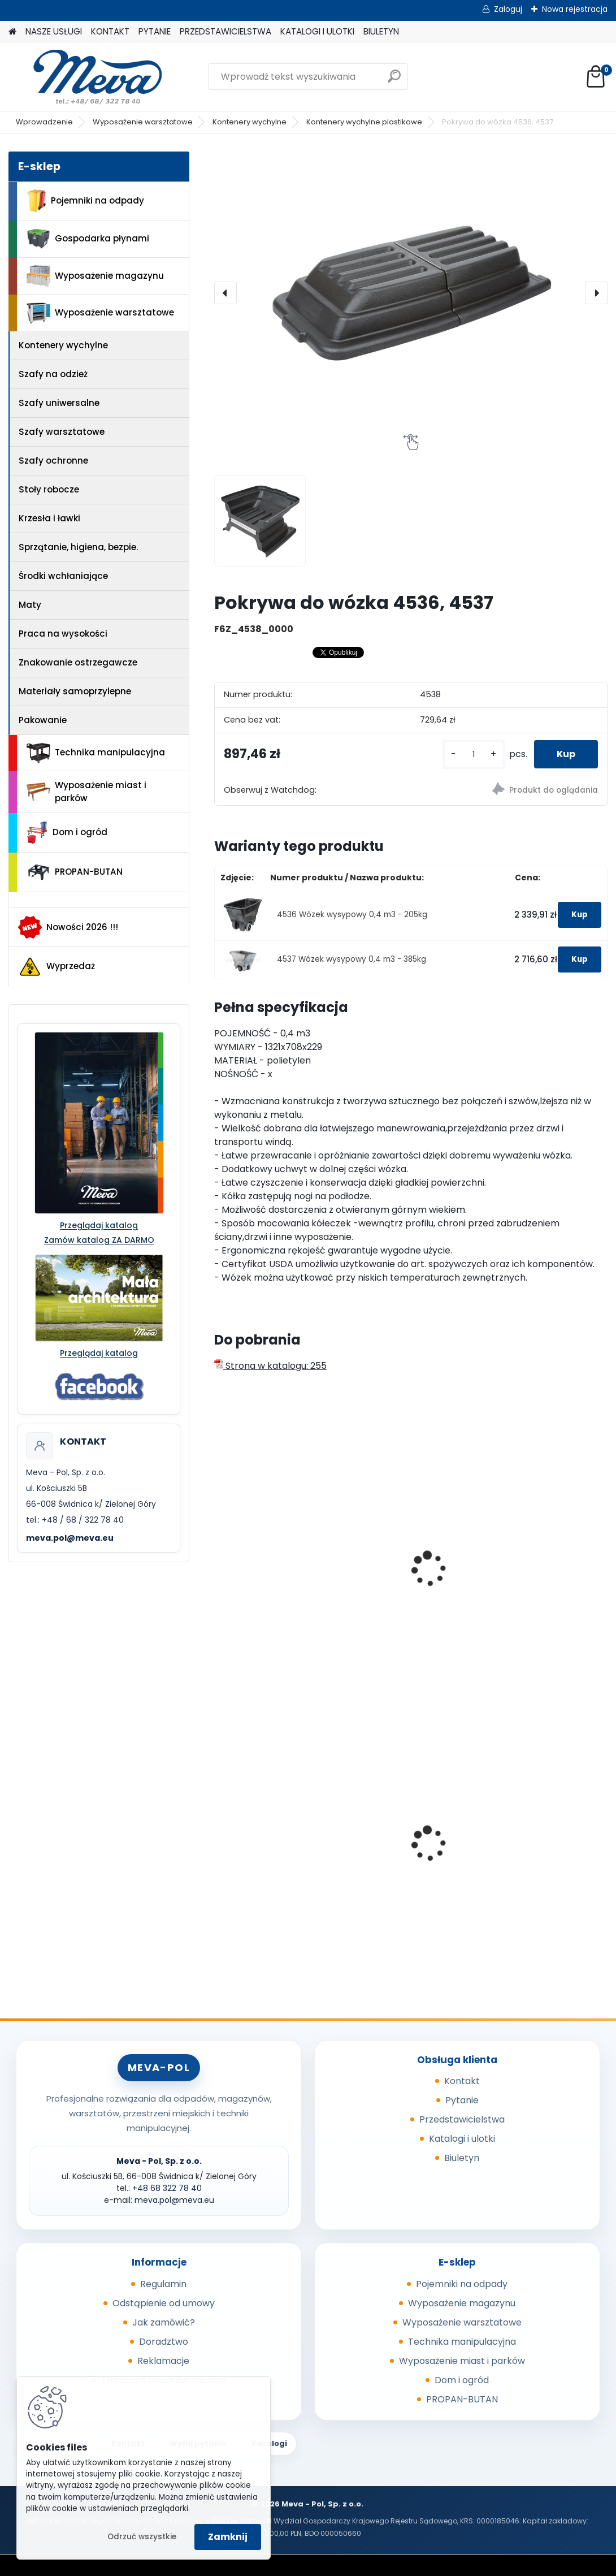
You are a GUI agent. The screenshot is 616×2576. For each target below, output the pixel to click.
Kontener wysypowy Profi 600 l (266, 1553)
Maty (30, 605)
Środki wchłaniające (63, 576)
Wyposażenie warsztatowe (143, 121)
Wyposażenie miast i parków (86, 791)
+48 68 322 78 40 (167, 2188)
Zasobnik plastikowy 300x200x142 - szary (401, 1842)
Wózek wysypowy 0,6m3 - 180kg (409, 1575)
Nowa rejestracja (575, 9)
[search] (394, 81)
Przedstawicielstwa (462, 2119)
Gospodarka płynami (88, 238)
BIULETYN (381, 31)
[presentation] (225, 293)
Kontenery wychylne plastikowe (364, 121)
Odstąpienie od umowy (163, 2303)
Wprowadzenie (44, 121)
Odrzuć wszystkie (141, 2536)
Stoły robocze (49, 489)
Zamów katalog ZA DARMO (99, 1240)
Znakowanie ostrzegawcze (78, 662)
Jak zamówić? (163, 2322)
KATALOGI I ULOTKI (317, 31)
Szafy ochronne (53, 460)
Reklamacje (163, 2360)
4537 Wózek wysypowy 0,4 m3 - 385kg (351, 959)
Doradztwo (163, 2341)
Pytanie (462, 2100)
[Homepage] (12, 32)
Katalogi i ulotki (462, 2138)
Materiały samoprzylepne (75, 691)
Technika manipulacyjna (96, 753)
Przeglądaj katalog (99, 1225)
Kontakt (462, 2080)
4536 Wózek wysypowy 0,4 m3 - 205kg (352, 914)
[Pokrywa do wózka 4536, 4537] (411, 293)
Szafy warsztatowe (62, 432)
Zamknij (228, 2536)
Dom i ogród (67, 833)
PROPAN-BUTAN (75, 872)
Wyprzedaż (56, 967)
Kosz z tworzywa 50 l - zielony (539, 1842)
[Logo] (86, 77)
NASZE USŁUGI (53, 31)
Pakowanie (43, 720)
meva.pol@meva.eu (70, 1538)
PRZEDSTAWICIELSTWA (225, 31)
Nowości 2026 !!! (68, 927)
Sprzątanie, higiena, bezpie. (78, 547)
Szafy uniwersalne (59, 403)
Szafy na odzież (53, 374)
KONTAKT (110, 31)
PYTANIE (154, 31)
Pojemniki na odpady (85, 201)
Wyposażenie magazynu (95, 276)
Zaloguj (508, 9)
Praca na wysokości (63, 633)
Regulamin (163, 2283)
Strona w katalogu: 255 (270, 1365)
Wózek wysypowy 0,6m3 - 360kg (544, 1575)
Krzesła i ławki (49, 518)
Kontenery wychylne (249, 121)
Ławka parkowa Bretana (276, 1839)
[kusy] (473, 754)
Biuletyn (461, 2157)
